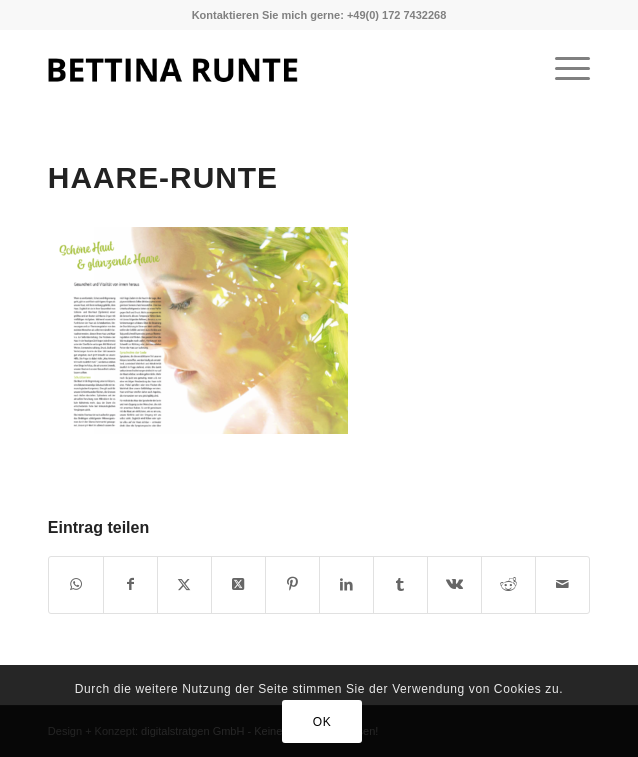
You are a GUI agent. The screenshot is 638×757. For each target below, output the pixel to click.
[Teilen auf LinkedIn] (346, 584)
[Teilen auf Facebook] (130, 584)
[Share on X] (238, 584)
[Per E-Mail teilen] (562, 584)
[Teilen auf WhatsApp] (76, 584)
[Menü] (562, 69)
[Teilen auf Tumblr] (400, 584)
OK (322, 722)
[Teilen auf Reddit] (508, 584)
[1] (265, 69)
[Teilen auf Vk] (454, 584)
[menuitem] (562, 69)
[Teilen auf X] (184, 584)
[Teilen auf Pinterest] (292, 584)
